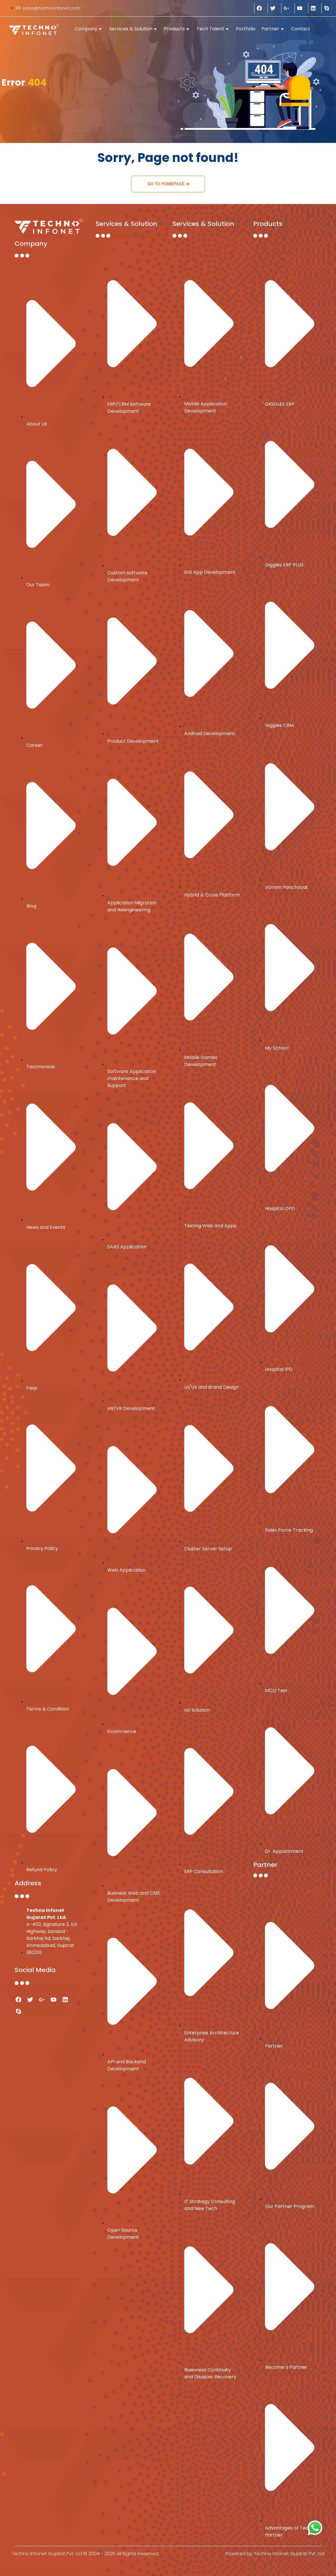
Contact (300, 28)
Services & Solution (133, 28)
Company (88, 28)
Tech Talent (213, 28)
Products (176, 28)
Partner (272, 28)
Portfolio (246, 28)
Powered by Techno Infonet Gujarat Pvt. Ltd (274, 2553)
